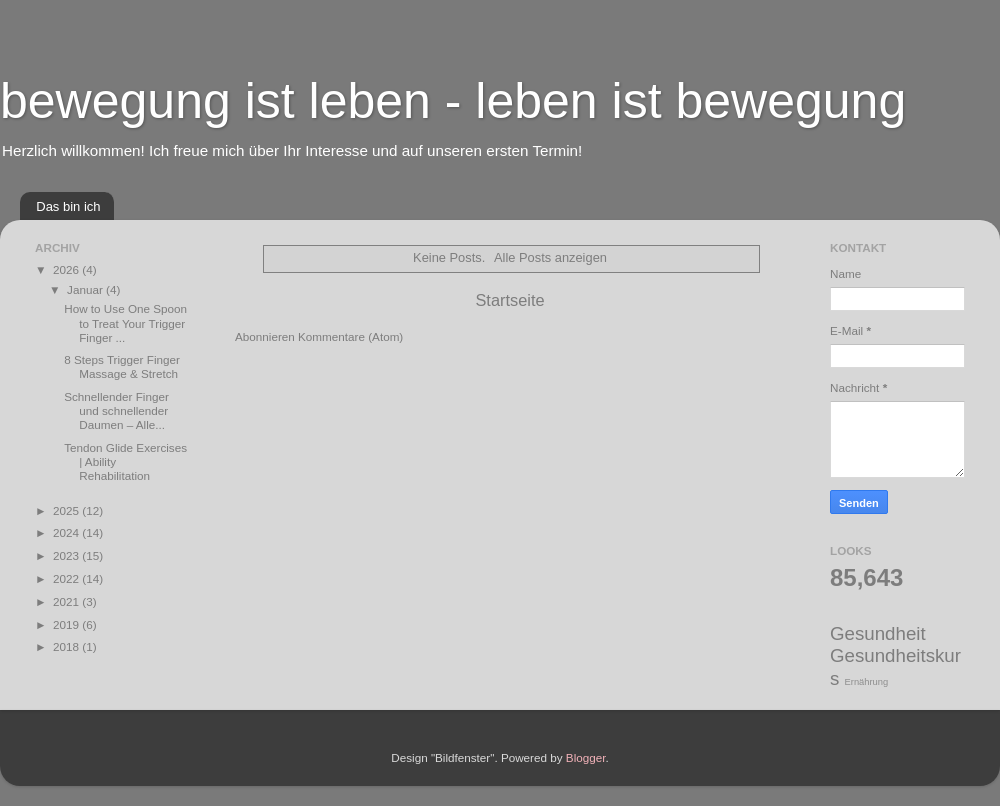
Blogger (586, 757)
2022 (67, 578)
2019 (67, 624)
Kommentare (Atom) (350, 336)
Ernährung (867, 682)
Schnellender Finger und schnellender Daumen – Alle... (116, 410)
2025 (67, 510)
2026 (67, 269)
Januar (86, 289)
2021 (67, 601)
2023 (67, 555)
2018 (67, 646)
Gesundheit (878, 633)
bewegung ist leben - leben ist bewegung (453, 101)
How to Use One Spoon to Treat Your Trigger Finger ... (125, 322)
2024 (67, 532)
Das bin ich (68, 206)
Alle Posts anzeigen (550, 257)
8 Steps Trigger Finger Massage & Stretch (122, 366)
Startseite (509, 300)
